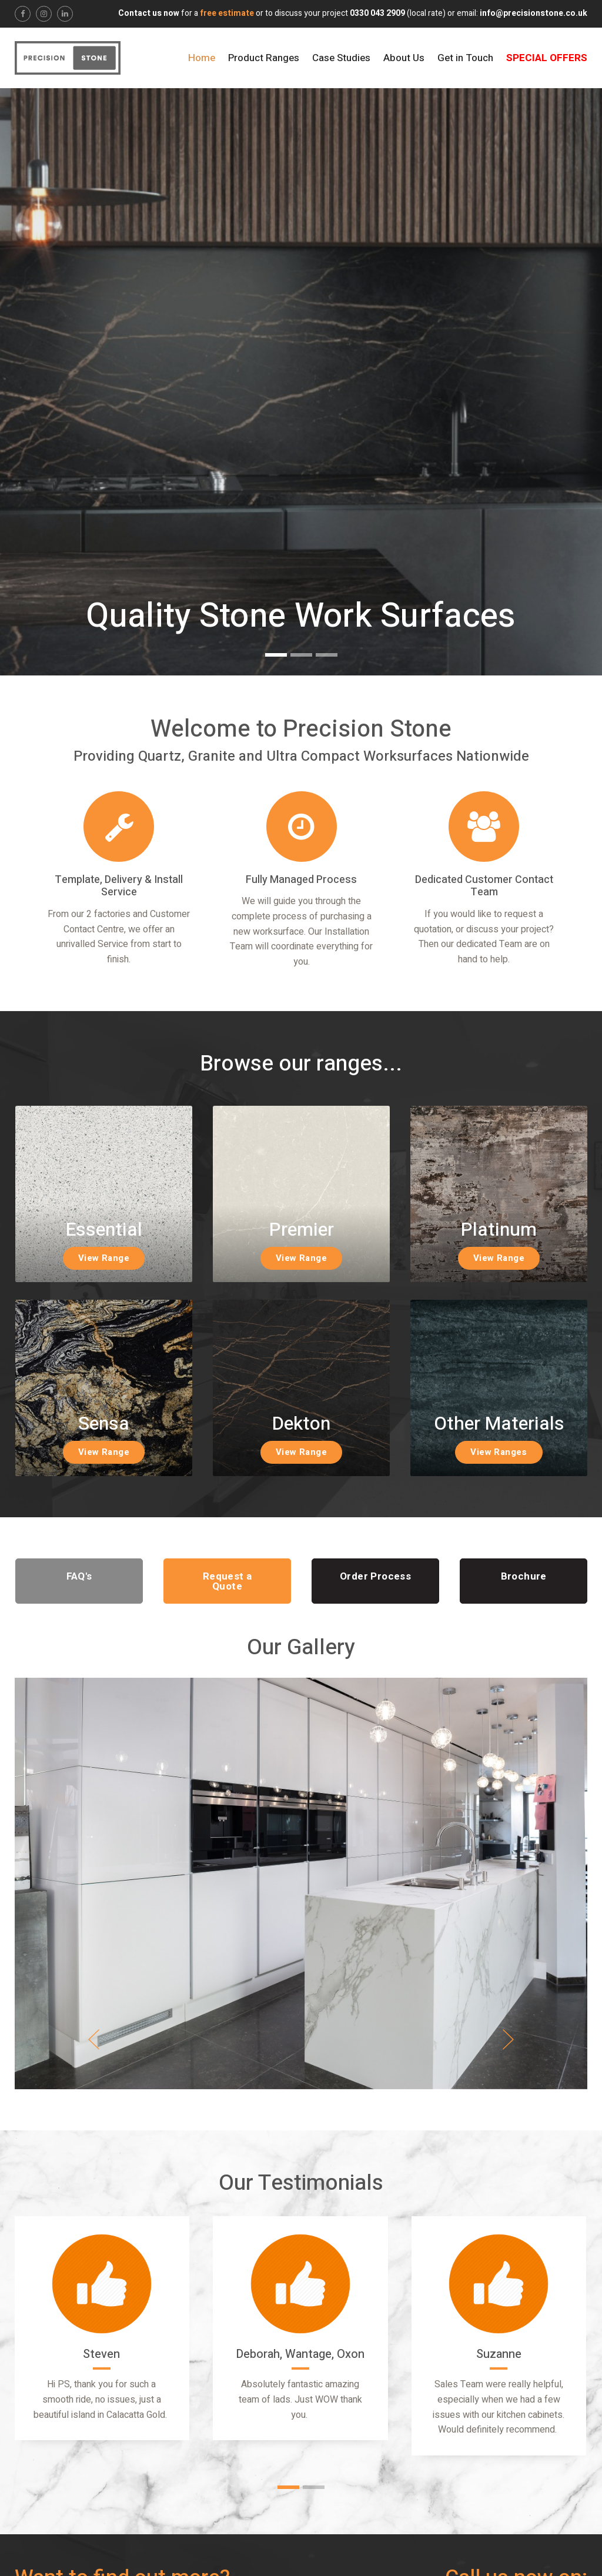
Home (201, 58)
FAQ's (79, 1576)
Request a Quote (227, 1581)
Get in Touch (465, 58)
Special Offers (546, 58)
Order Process (375, 1576)
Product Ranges (263, 58)
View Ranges (498, 1452)
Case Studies (341, 58)
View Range (103, 1258)
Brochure (524, 1576)
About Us (403, 58)
